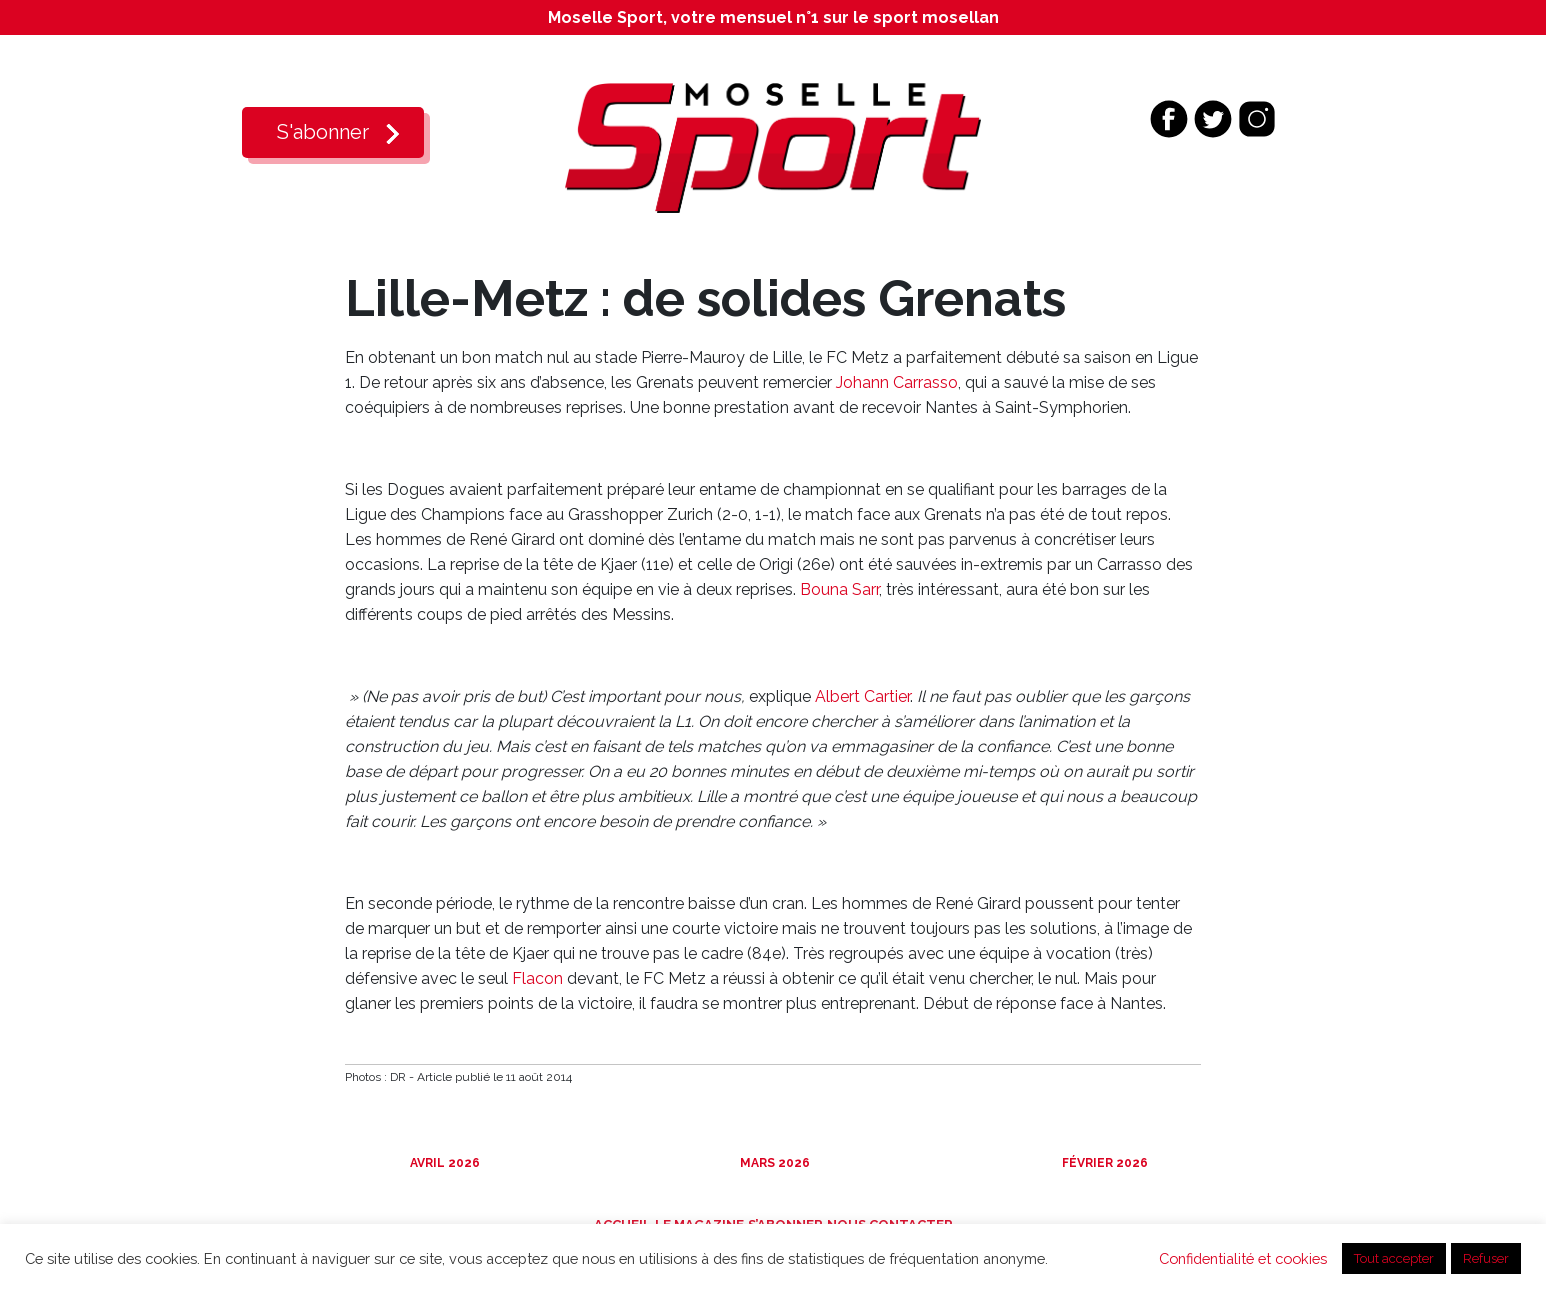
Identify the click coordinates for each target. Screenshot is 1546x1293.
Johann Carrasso (897, 382)
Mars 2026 (773, 1163)
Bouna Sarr (839, 589)
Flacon (537, 978)
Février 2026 (1103, 1163)
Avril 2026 (443, 1163)
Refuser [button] (1486, 1258)
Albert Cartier (862, 696)
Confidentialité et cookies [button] (1243, 1258)
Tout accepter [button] (1394, 1258)
